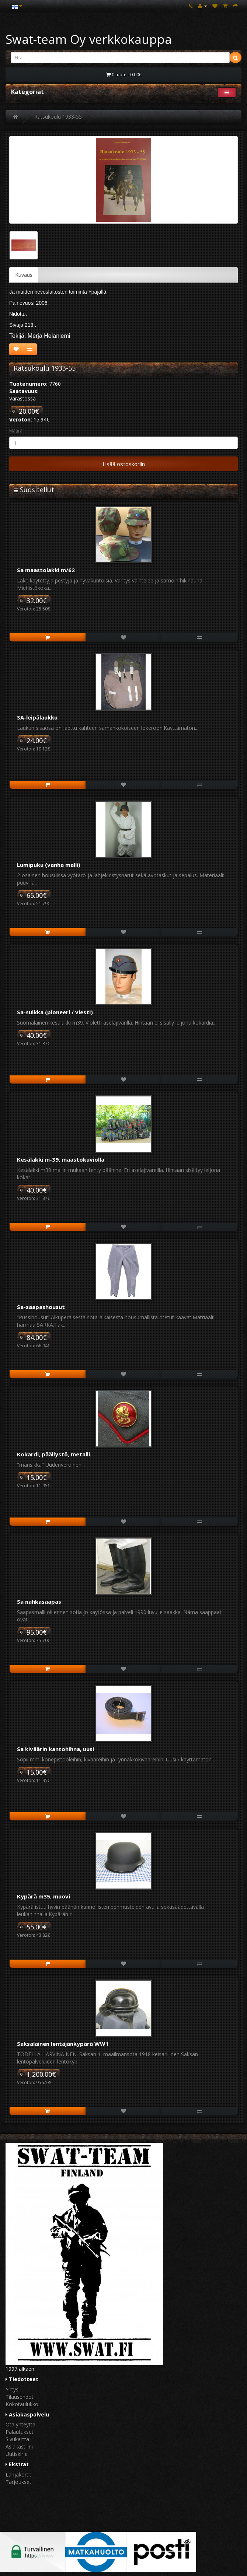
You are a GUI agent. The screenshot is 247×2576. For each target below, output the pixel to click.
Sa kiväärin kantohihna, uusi (55, 1749)
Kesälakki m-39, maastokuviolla (60, 1159)
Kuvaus (23, 274)
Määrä (15, 431)
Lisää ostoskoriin (123, 464)
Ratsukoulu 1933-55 (58, 116)
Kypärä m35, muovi (43, 1896)
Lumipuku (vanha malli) (48, 864)
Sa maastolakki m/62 (46, 570)
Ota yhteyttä (20, 2424)
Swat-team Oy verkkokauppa (89, 39)
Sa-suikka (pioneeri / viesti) (55, 1012)
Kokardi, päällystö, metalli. (54, 1454)
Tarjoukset (18, 2481)
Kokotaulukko (22, 2404)
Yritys (12, 2389)
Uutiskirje (17, 2453)
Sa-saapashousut (41, 1306)
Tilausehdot (20, 2396)
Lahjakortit (18, 2474)
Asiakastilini (19, 2446)
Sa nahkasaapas (39, 1601)
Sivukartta (17, 2439)
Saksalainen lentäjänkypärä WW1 (63, 2043)
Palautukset (20, 2431)
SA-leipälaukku (37, 717)
